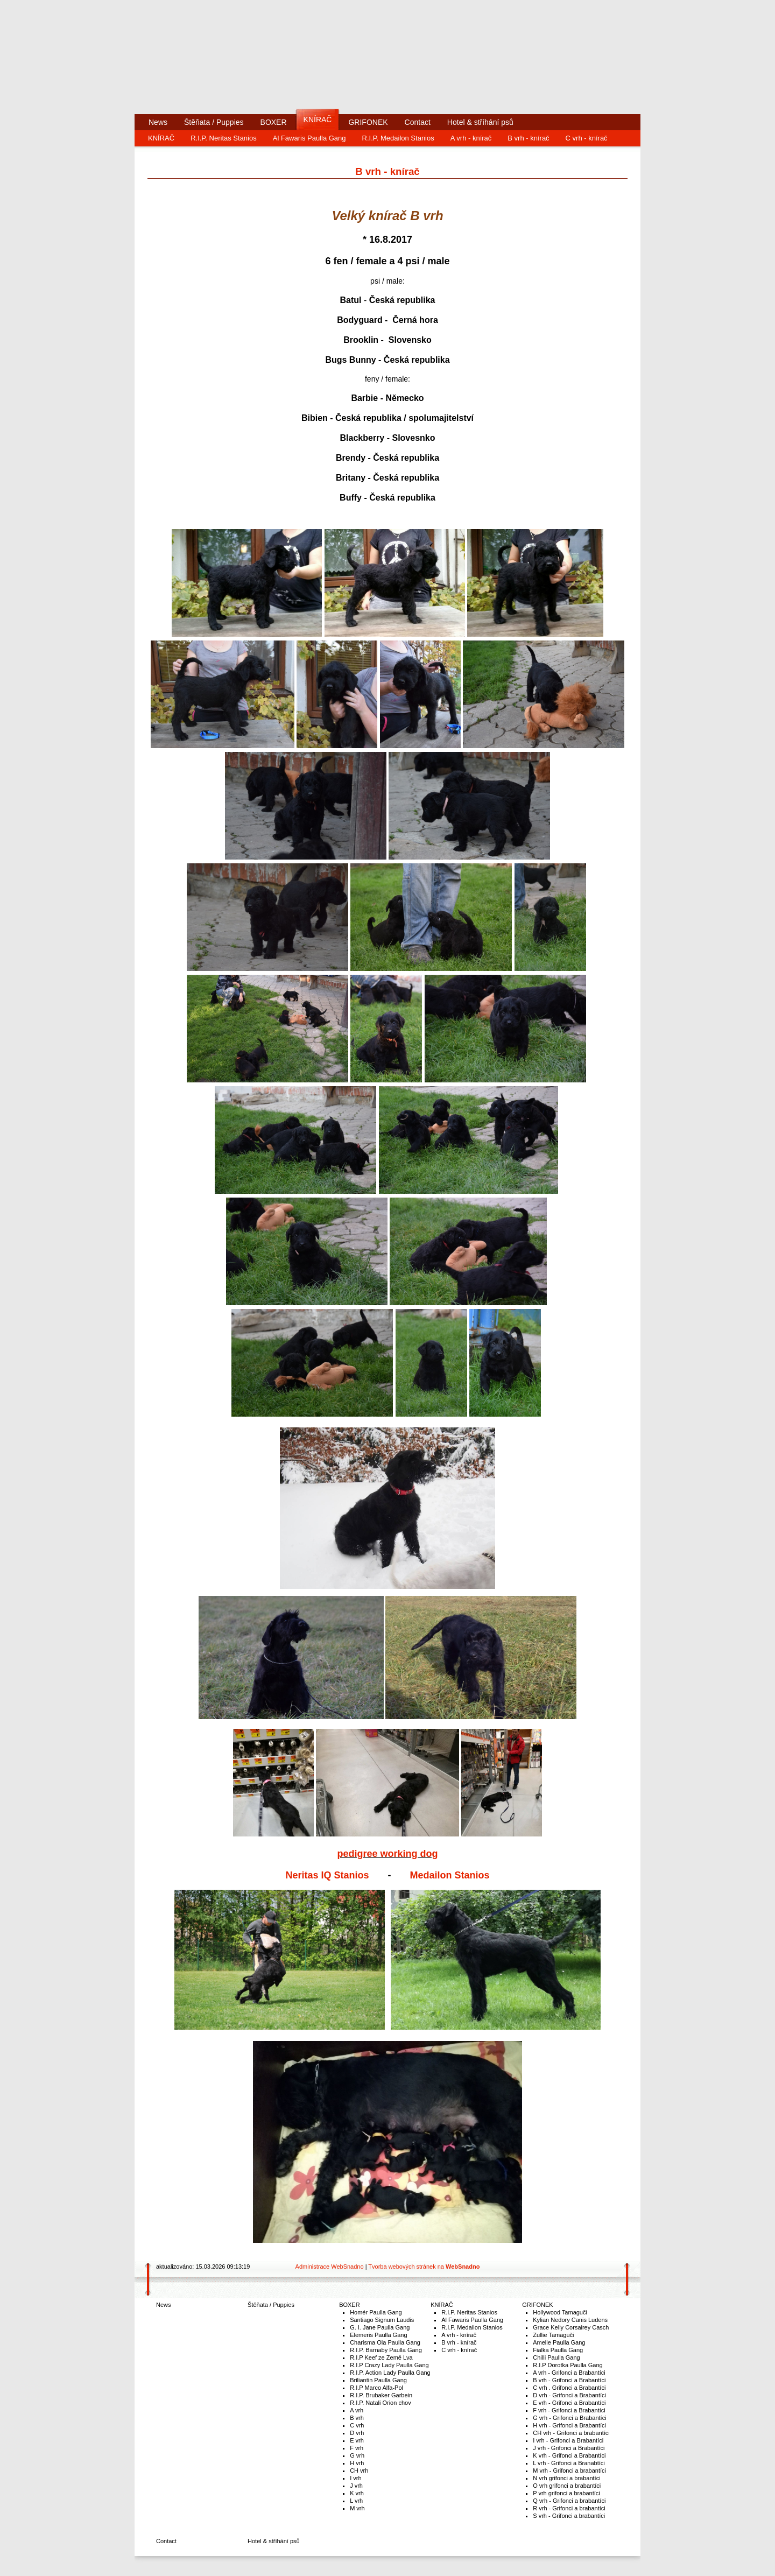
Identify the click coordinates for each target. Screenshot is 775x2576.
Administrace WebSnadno (329, 2266)
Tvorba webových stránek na (424, 2266)
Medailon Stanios (450, 1875)
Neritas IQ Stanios (327, 1875)
